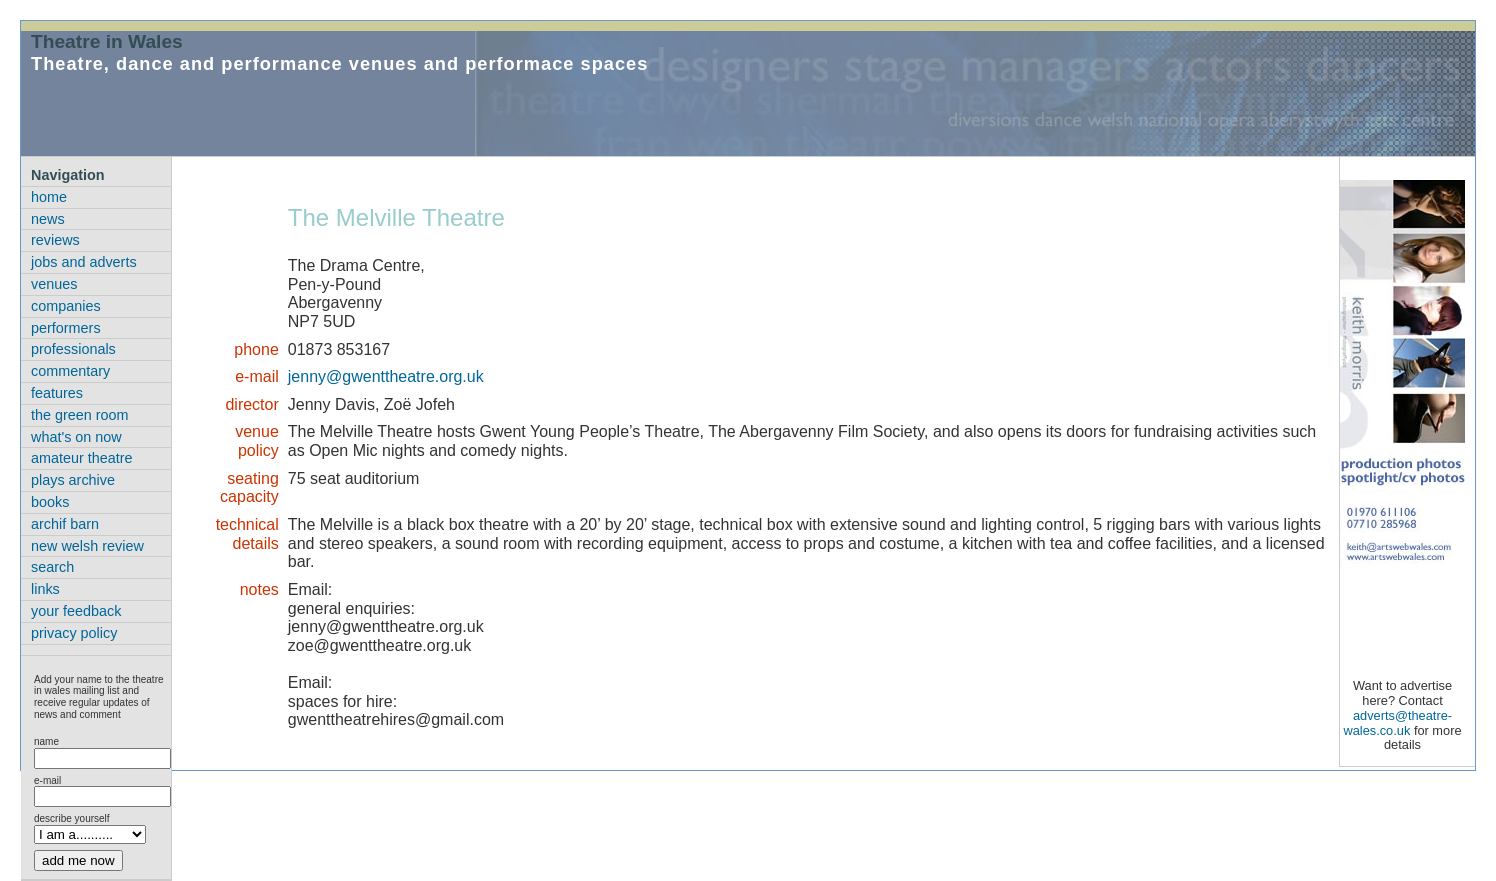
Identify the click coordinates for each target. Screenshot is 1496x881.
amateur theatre (82, 458)
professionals (73, 349)
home (49, 197)
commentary (70, 371)
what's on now (76, 437)
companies (66, 306)
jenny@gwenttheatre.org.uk (386, 376)
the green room (80, 415)
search (52, 567)
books (50, 502)
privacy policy (74, 633)
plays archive (73, 480)
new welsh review (87, 546)
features (57, 393)
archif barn (65, 524)
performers (66, 328)
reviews (55, 240)
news (48, 219)
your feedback (76, 611)
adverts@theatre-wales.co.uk (1397, 723)
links (45, 589)
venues (54, 284)
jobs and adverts (84, 262)
